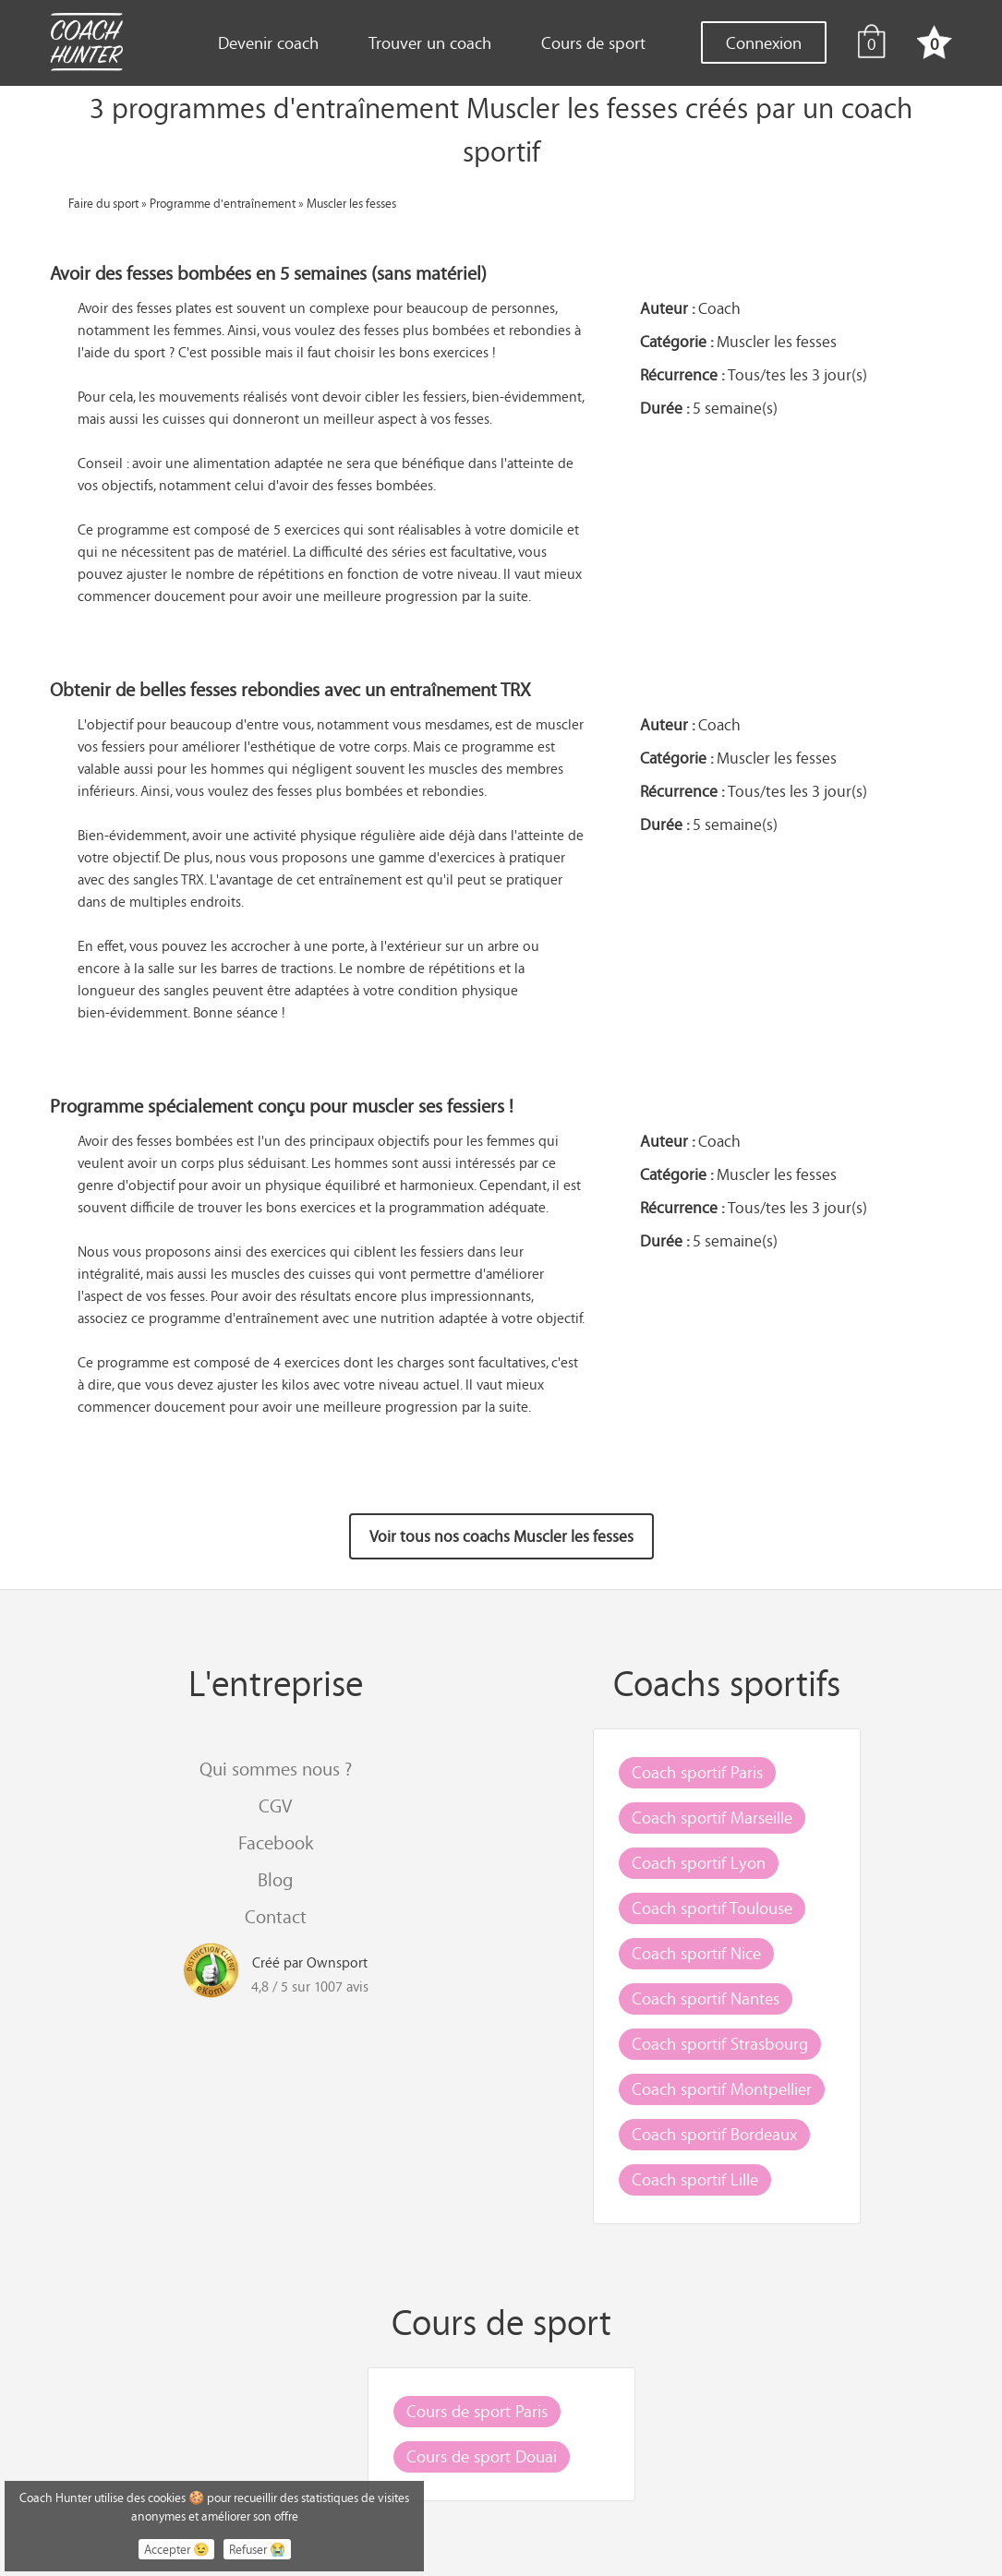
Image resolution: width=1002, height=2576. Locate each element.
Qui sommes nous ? (275, 1768)
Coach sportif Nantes (705, 1998)
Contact (276, 1916)
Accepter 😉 (176, 2549)
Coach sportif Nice (696, 1953)
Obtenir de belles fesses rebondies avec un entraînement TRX (290, 689)
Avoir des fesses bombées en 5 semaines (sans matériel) (268, 273)
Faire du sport (103, 202)
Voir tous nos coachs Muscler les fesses (501, 1536)
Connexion (764, 42)
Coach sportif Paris (697, 1772)
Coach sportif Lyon (699, 1862)
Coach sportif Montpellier (722, 2088)
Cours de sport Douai (481, 2456)
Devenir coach (268, 42)
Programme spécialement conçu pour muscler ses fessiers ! (281, 1105)
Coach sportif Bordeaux (714, 2134)
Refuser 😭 (257, 2549)
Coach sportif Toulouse (712, 1907)
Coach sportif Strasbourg (720, 2043)
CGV (275, 1805)
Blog (275, 1879)
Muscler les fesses (351, 202)
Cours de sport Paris (477, 2411)
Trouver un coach (429, 42)
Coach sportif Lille (695, 2179)
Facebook (275, 1842)
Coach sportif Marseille (712, 1817)
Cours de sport (593, 42)
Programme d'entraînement (223, 202)
